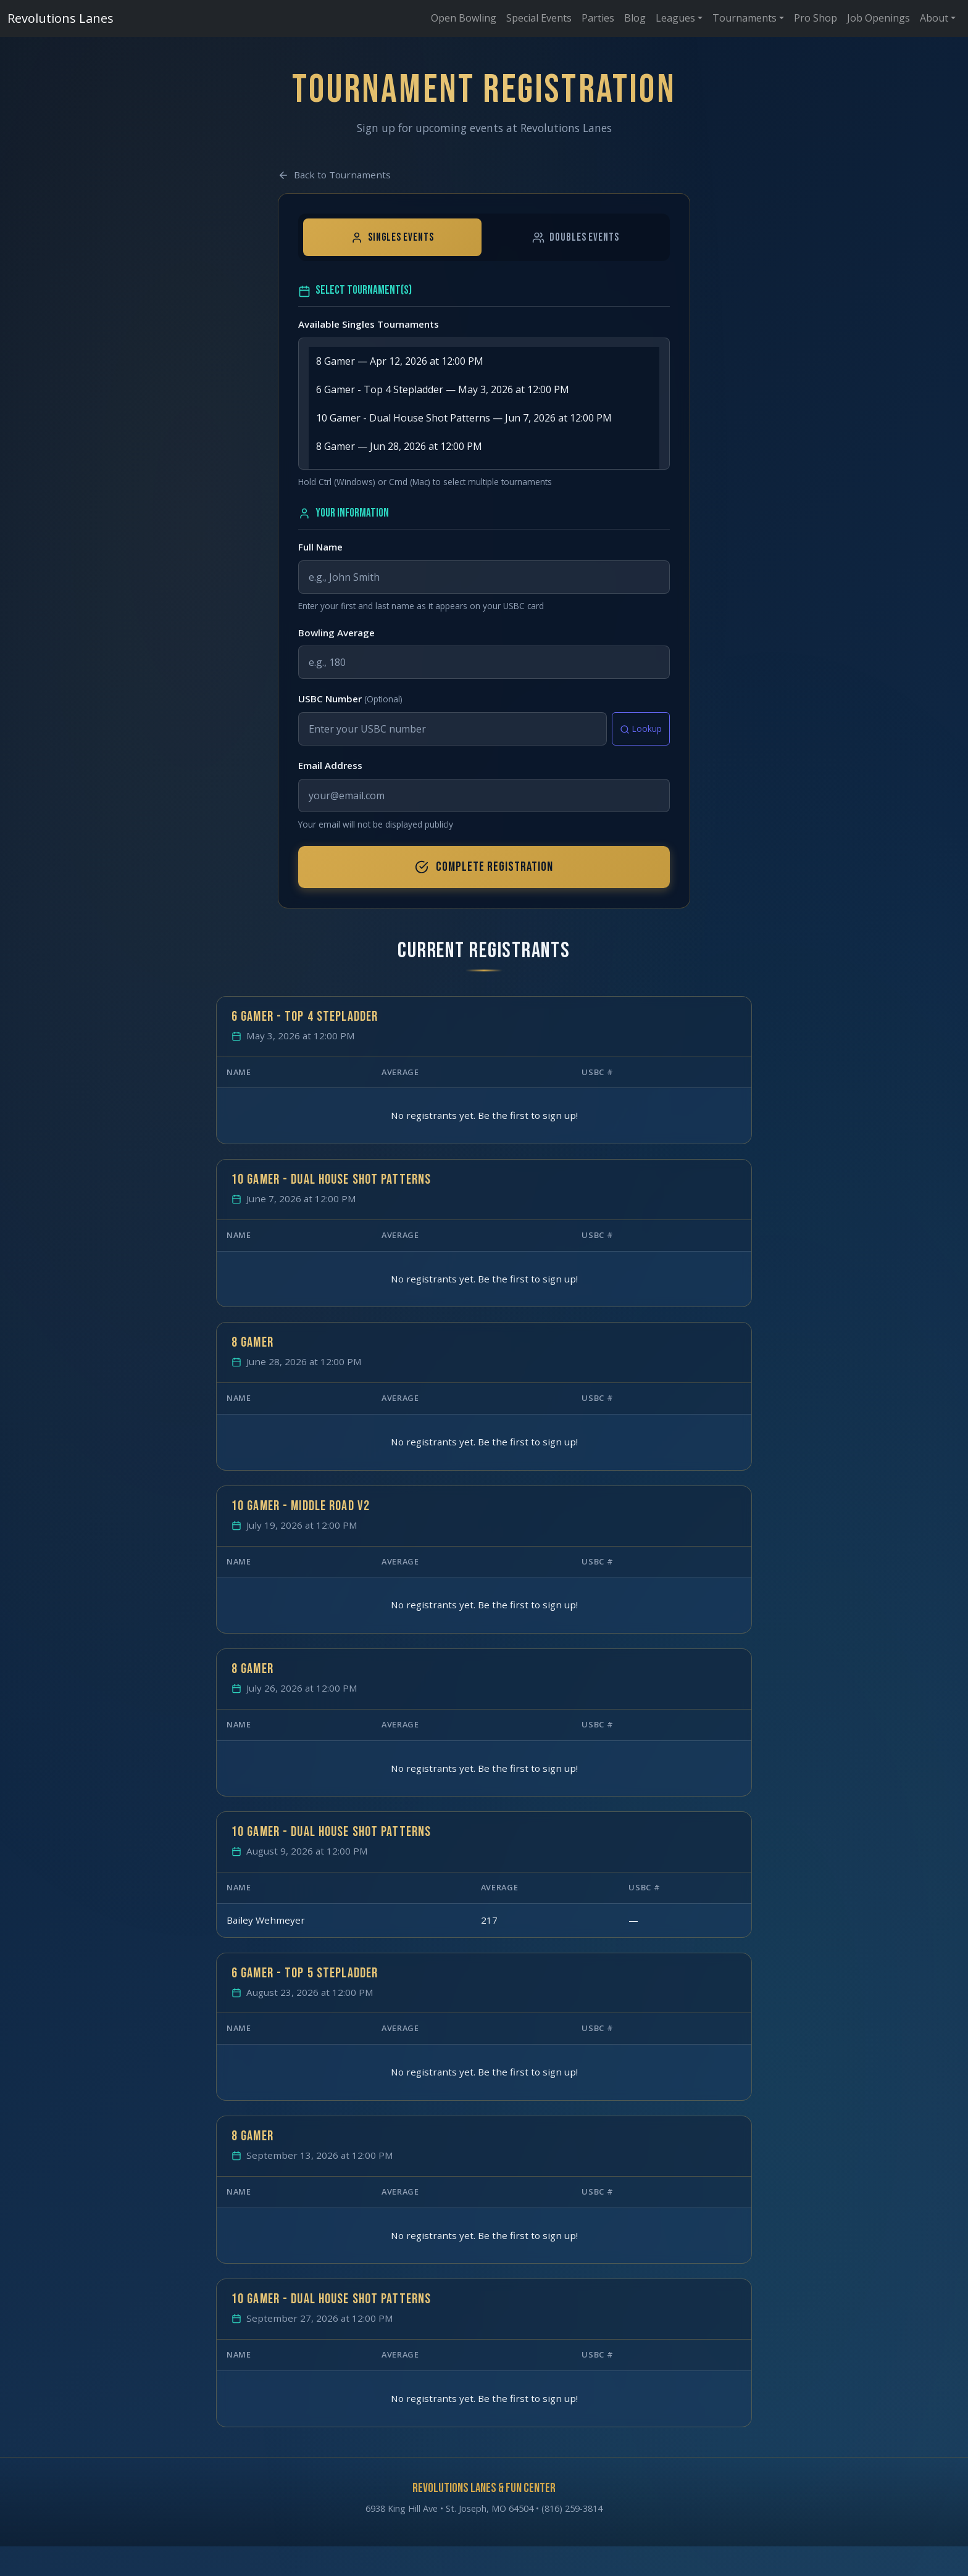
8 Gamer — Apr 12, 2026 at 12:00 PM (484, 361)
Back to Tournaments (334, 174)
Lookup (641, 728)
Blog (635, 18)
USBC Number (350, 698)
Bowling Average (336, 632)
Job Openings (878, 18)
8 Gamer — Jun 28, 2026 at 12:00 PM (484, 446)
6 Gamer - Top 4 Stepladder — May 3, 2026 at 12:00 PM (484, 389)
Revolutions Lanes (60, 17)
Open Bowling (463, 18)
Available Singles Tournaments (368, 324)
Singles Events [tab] (392, 237)
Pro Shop (815, 18)
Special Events (539, 18)
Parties (598, 18)
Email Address (330, 765)
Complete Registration (484, 867)
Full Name (320, 547)
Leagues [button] (675, 18)
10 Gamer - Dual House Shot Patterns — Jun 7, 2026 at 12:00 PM (484, 418)
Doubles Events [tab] (575, 237)
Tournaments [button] (744, 18)
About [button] (934, 18)
